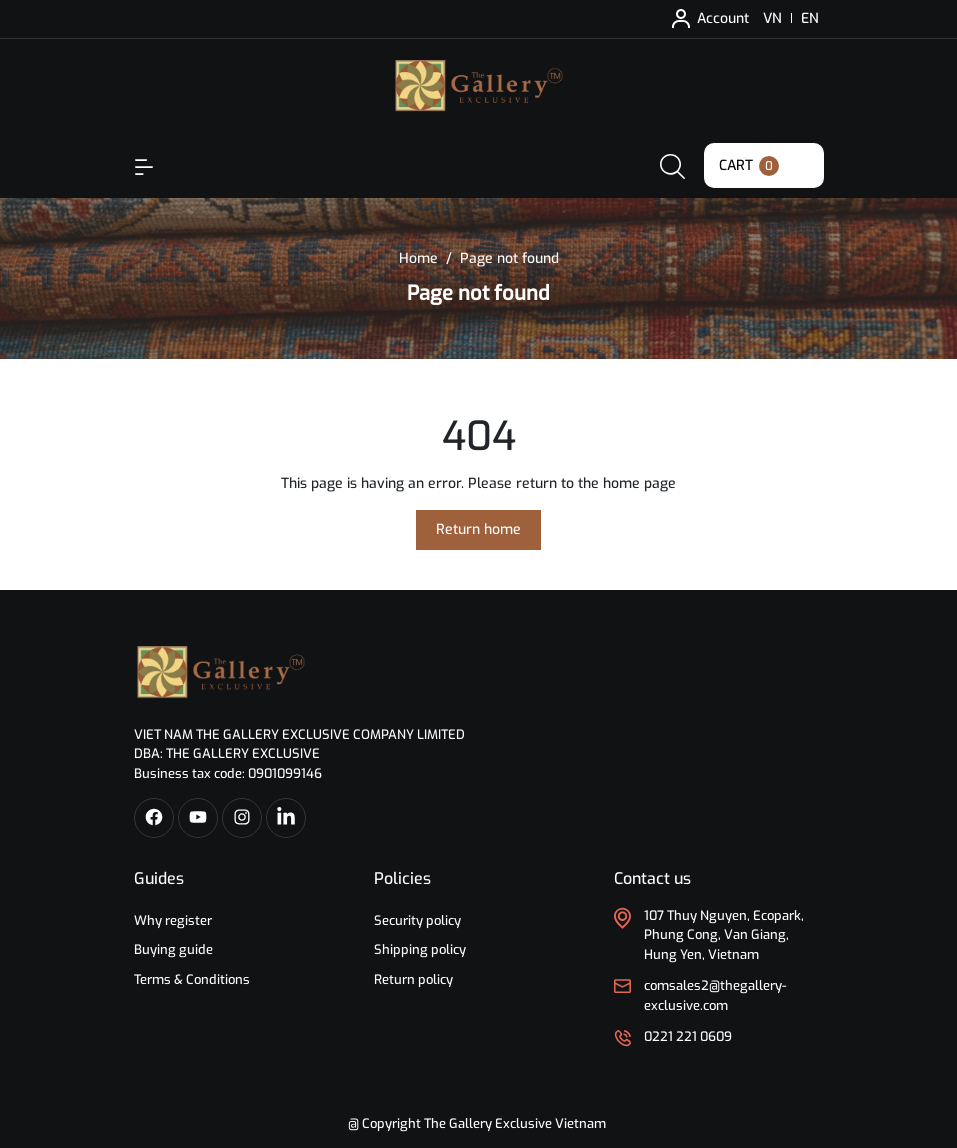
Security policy (417, 920)
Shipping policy (420, 949)
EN (810, 18)
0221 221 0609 (688, 1036)
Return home (478, 529)
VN (772, 18)
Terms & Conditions (192, 979)
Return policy (413, 979)
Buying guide (173, 949)
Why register (173, 920)
